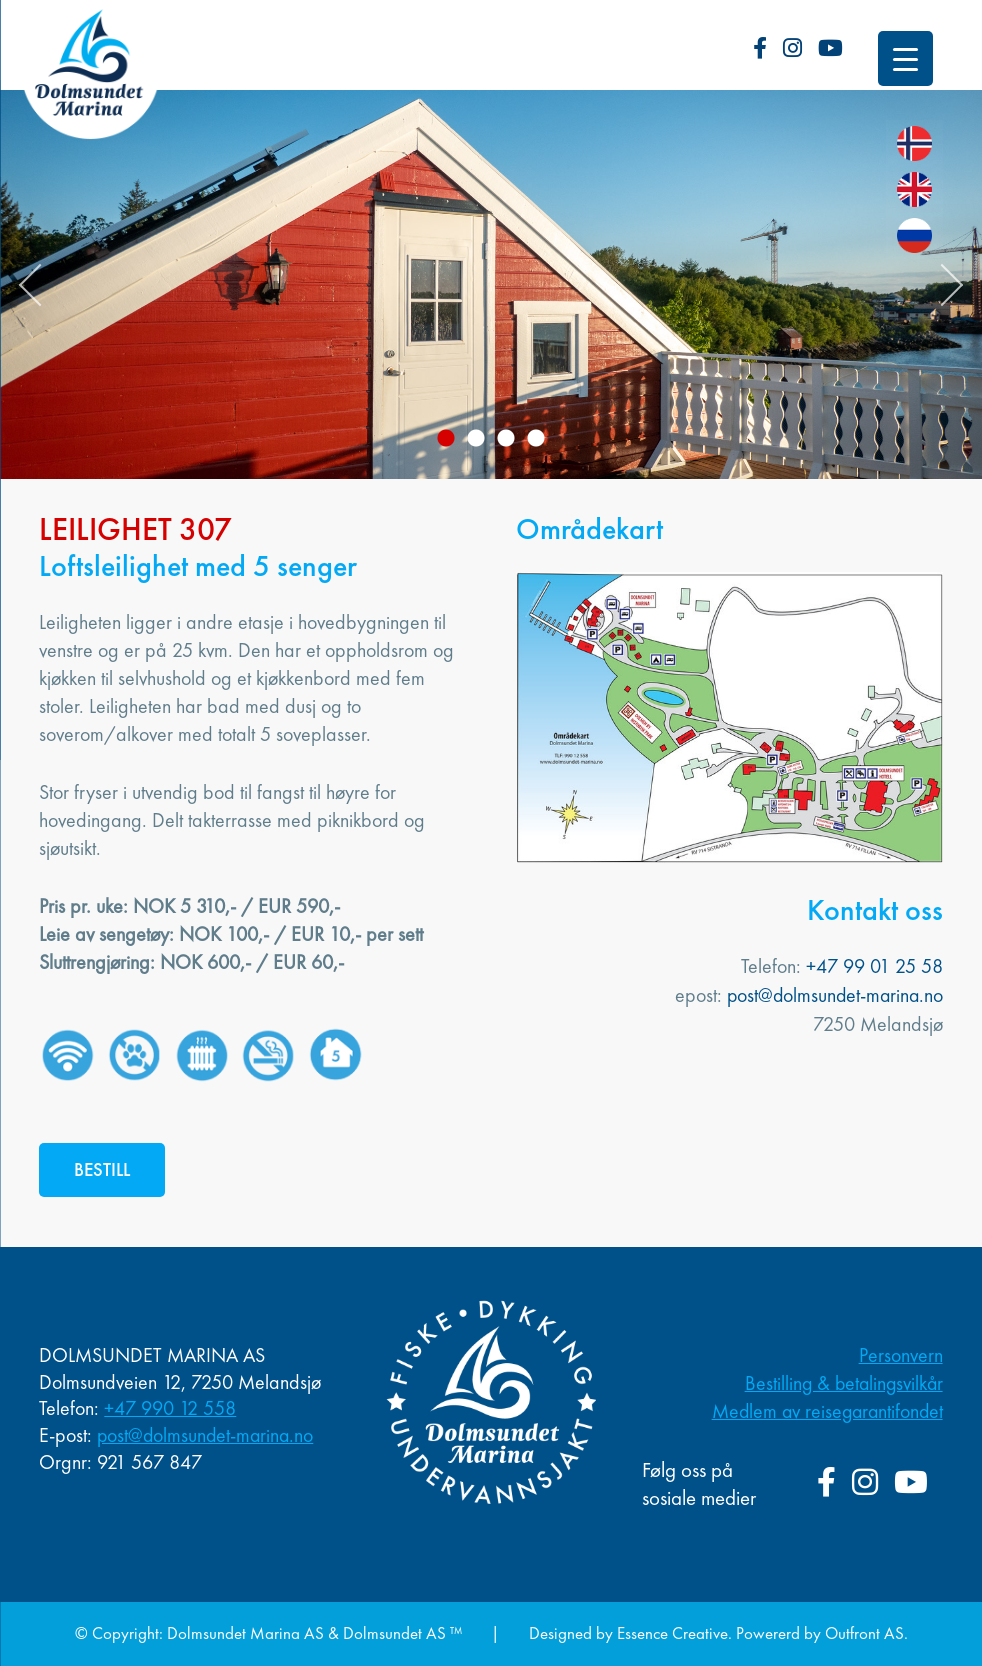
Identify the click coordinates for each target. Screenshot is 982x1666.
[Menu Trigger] (905, 58)
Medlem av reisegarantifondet (824, 1412)
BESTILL (102, 1169)
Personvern (901, 1356)
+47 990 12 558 (170, 1409)
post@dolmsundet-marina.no (832, 994)
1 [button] (446, 439)
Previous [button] (40, 285)
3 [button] (506, 439)
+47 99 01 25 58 (874, 966)
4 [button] (536, 439)
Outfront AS (864, 1633)
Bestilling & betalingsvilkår (841, 1384)
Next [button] (942, 285)
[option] (491, 284)
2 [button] (476, 439)
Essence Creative (671, 1633)
